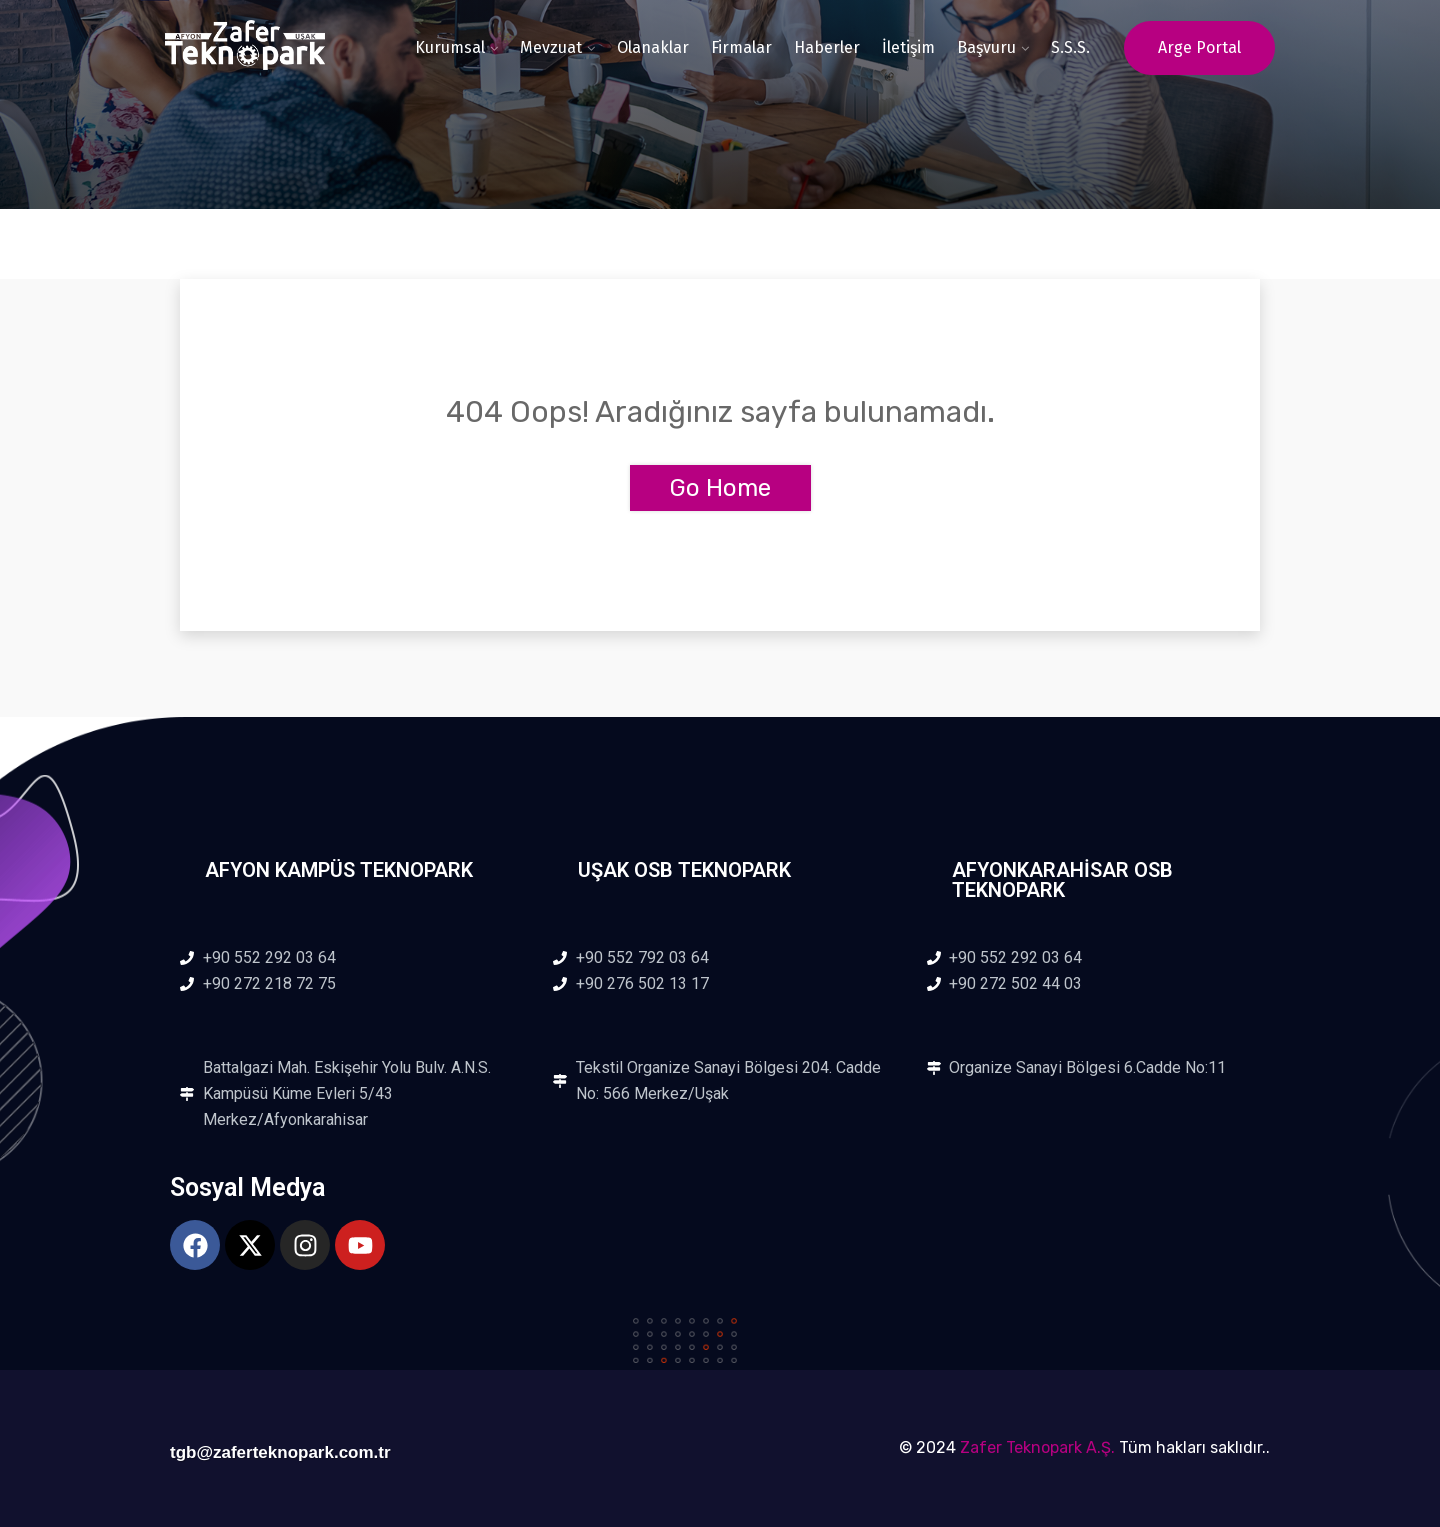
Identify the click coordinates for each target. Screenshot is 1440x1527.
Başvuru (986, 47)
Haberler (827, 47)
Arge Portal (1199, 47)
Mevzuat (551, 47)
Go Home (720, 488)
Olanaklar (653, 47)
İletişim (908, 47)
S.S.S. (1070, 47)
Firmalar (741, 47)
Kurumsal (450, 47)
